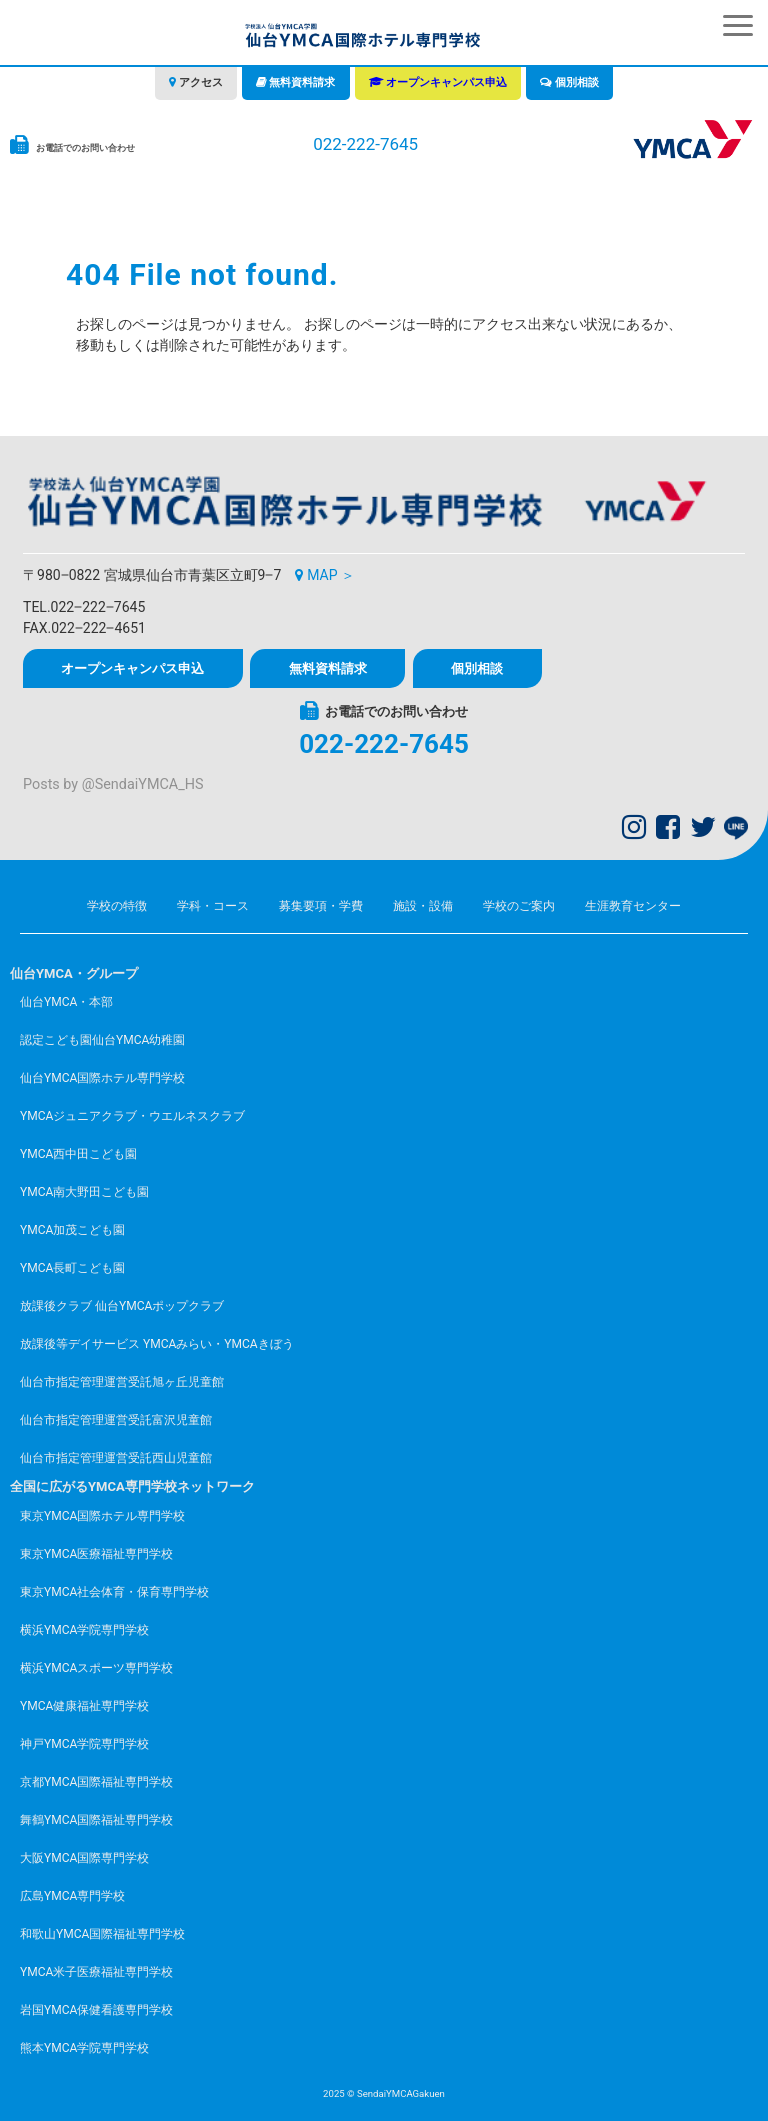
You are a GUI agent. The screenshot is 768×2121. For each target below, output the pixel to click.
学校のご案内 (519, 906)
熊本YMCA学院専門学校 (84, 2048)
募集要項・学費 (321, 906)
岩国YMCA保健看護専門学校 (96, 2010)
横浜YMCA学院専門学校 (84, 1630)
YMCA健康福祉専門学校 (84, 1706)
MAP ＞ (331, 575)
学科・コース (213, 906)
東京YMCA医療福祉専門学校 (96, 1554)
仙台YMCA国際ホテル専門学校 (102, 1078)
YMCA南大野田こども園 (84, 1192)
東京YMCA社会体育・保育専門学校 (114, 1592)
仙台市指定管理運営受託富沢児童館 (116, 1420)
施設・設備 (423, 906)
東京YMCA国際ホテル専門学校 (102, 1516)
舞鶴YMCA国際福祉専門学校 (96, 1820)
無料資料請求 (302, 82)
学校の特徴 (117, 906)
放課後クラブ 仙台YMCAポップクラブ (122, 1306)
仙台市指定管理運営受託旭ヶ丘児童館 (122, 1382)
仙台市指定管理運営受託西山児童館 (116, 1458)
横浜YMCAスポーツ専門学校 (96, 1668)
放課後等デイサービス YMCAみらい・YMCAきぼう (157, 1344)
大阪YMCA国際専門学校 (84, 1858)
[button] (738, 25)
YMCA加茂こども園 (72, 1230)
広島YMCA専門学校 (72, 1896)
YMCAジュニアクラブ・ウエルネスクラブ (132, 1116)
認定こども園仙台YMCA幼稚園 (102, 1040)
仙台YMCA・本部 (66, 1002)
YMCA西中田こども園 (78, 1154)
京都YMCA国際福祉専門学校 (96, 1782)
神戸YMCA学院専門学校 (84, 1744)
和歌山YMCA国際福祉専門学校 (102, 1934)
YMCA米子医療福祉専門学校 (96, 1972)
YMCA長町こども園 (72, 1268)
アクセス (201, 82)
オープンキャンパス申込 (446, 82)
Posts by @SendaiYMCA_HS (113, 784)
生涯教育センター (633, 906)
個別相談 (577, 82)
